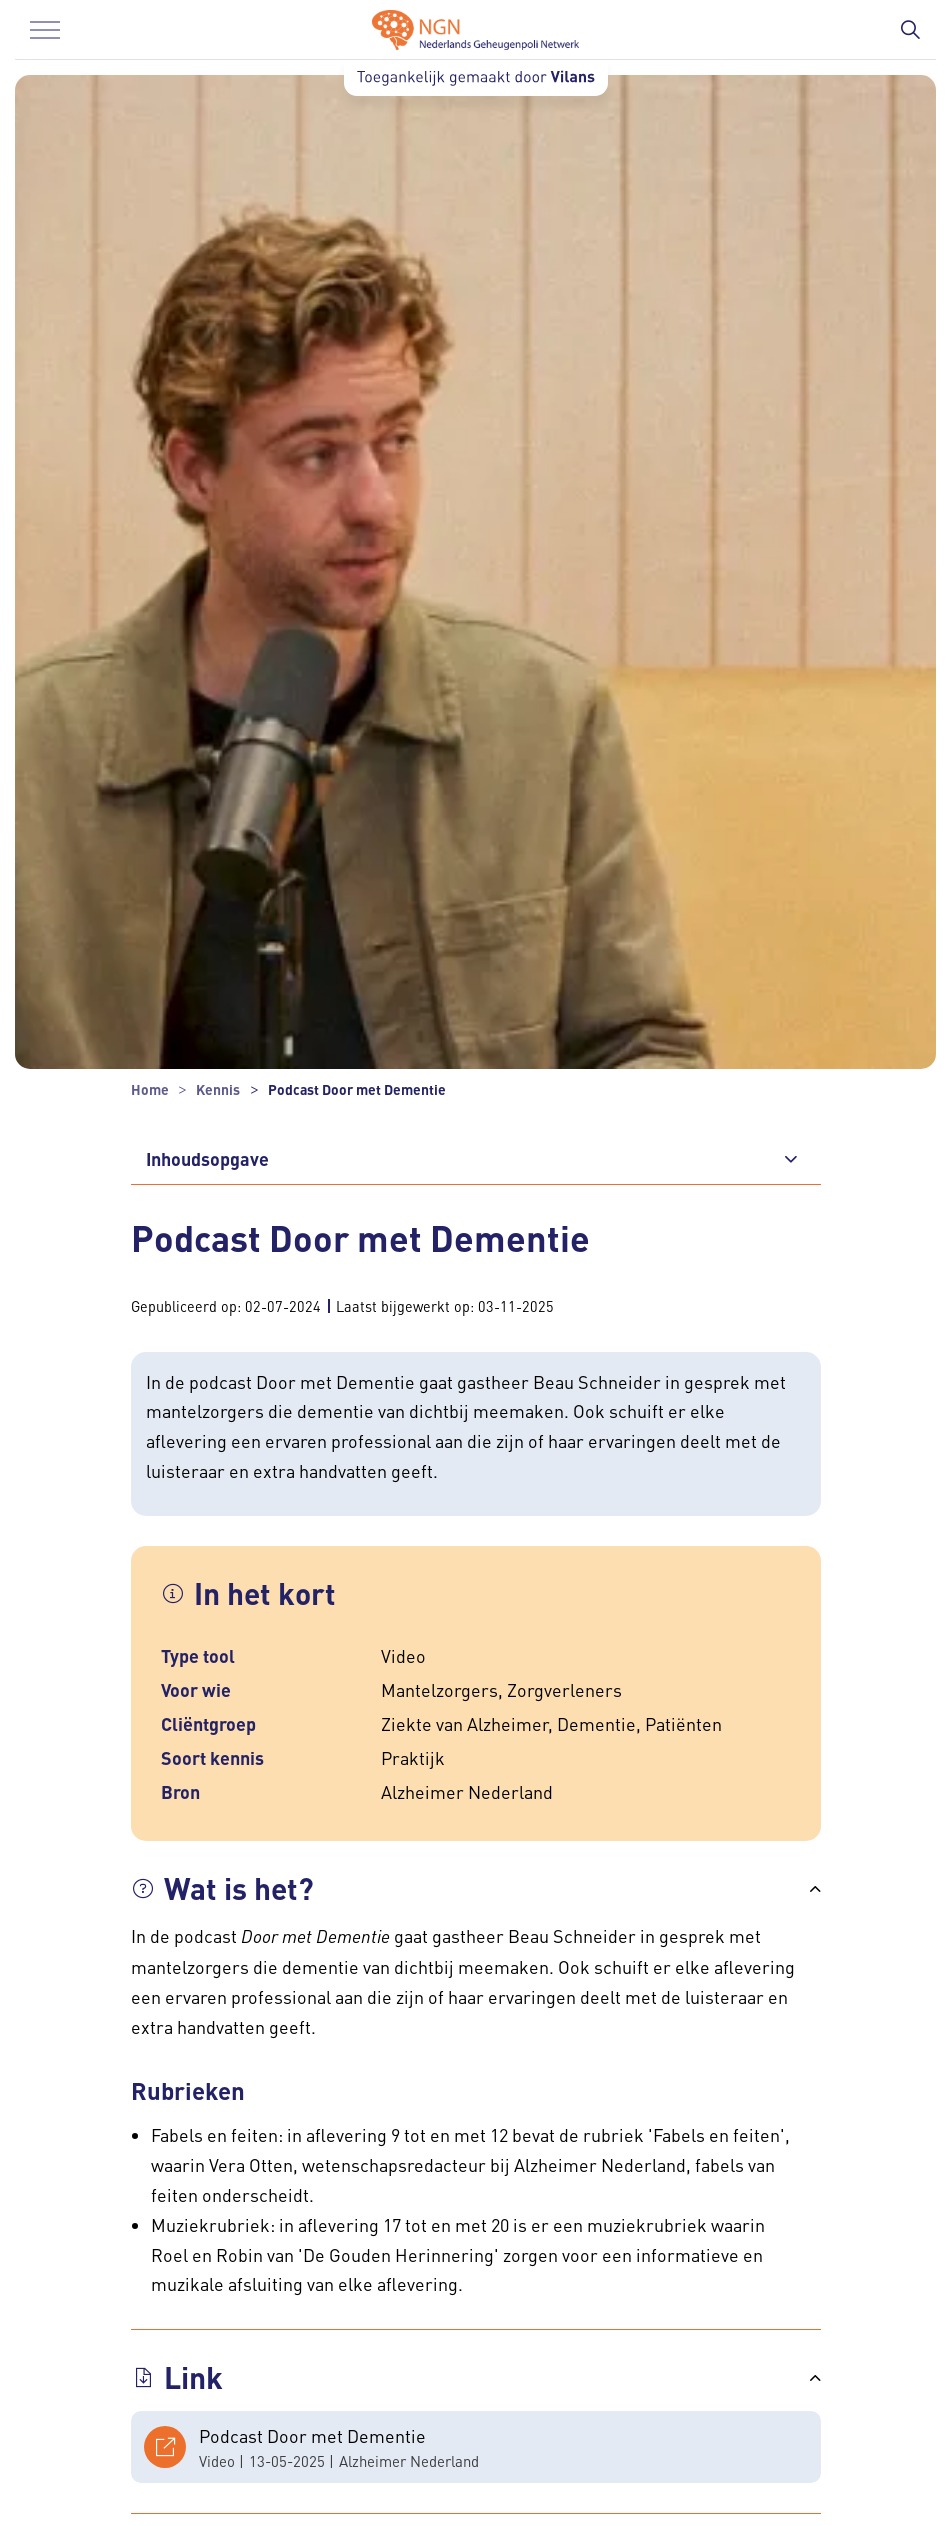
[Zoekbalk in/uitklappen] (910, 30)
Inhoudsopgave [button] (207, 1158)
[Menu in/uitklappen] (45, 30)
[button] (476, 1888)
